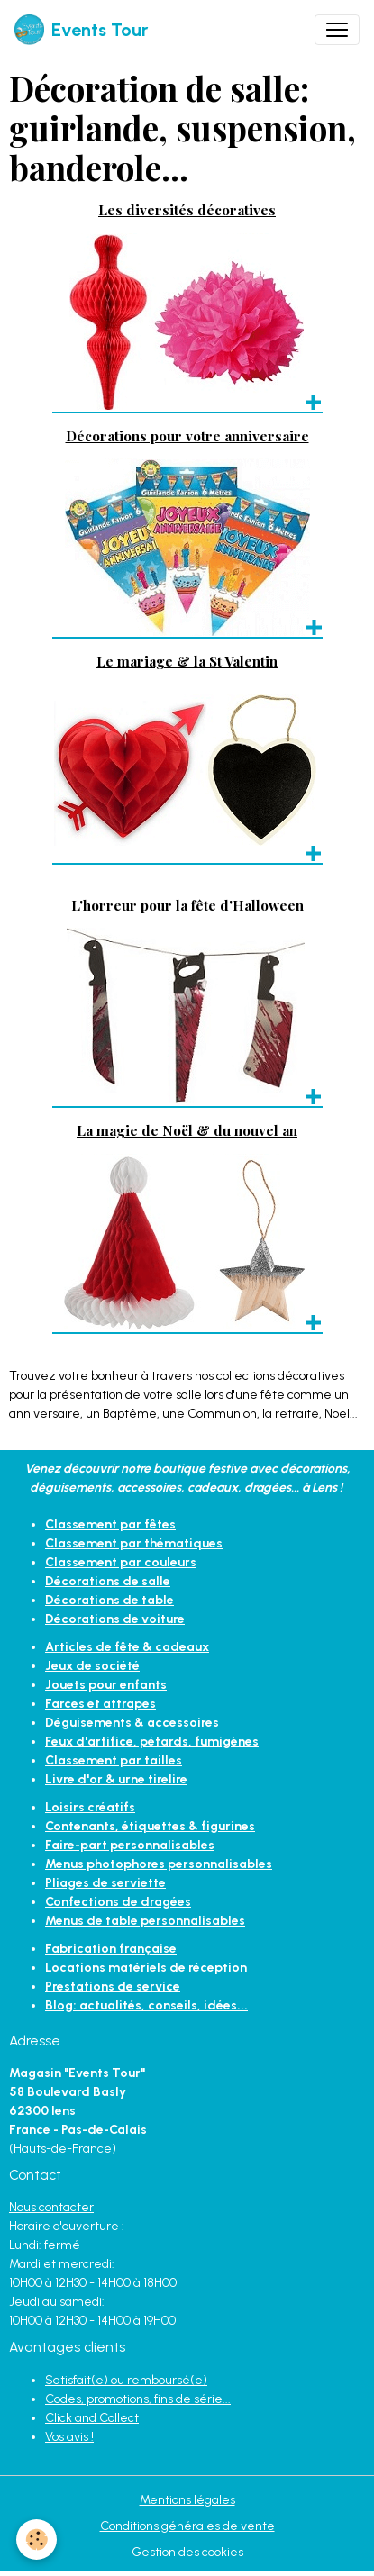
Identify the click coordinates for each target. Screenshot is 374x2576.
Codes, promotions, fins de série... (138, 2399)
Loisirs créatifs (90, 1807)
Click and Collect (92, 2418)
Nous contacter (51, 2207)
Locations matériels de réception (146, 1967)
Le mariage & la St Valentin (187, 660)
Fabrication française (111, 1948)
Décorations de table (109, 1600)
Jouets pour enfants (106, 1684)
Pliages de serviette (105, 1883)
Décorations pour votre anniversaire (187, 435)
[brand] (81, 29)
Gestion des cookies (187, 2552)
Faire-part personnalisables (129, 1845)
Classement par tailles (113, 1760)
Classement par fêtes (110, 1524)
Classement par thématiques (134, 1543)
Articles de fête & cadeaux (127, 1647)
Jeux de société (92, 1665)
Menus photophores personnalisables (158, 1864)
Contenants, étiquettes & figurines (150, 1826)
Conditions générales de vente (187, 2526)
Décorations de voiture (115, 1619)
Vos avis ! (69, 2436)
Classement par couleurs (120, 1562)
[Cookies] (36, 2539)
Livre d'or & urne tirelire (116, 1779)
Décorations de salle (107, 1581)
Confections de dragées (118, 1901)
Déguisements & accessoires (132, 1722)
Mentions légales (187, 2500)
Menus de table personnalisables (145, 1920)
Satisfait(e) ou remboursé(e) (126, 2380)
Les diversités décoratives (187, 209)
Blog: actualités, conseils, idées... (146, 2005)
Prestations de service (112, 1986)
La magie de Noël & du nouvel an (187, 1129)
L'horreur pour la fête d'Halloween (187, 904)
